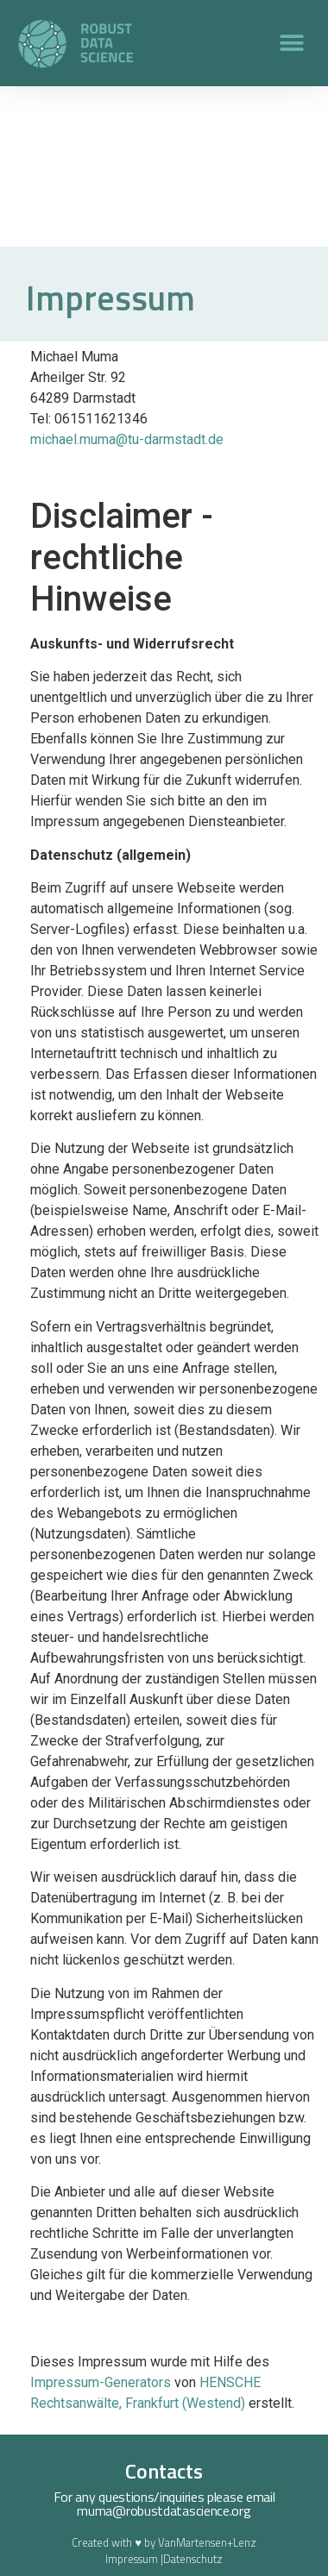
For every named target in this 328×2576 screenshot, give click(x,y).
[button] (291, 43)
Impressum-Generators (100, 2382)
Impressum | (134, 2558)
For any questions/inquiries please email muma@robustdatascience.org (164, 2503)
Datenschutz (193, 2558)
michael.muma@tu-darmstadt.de (127, 439)
